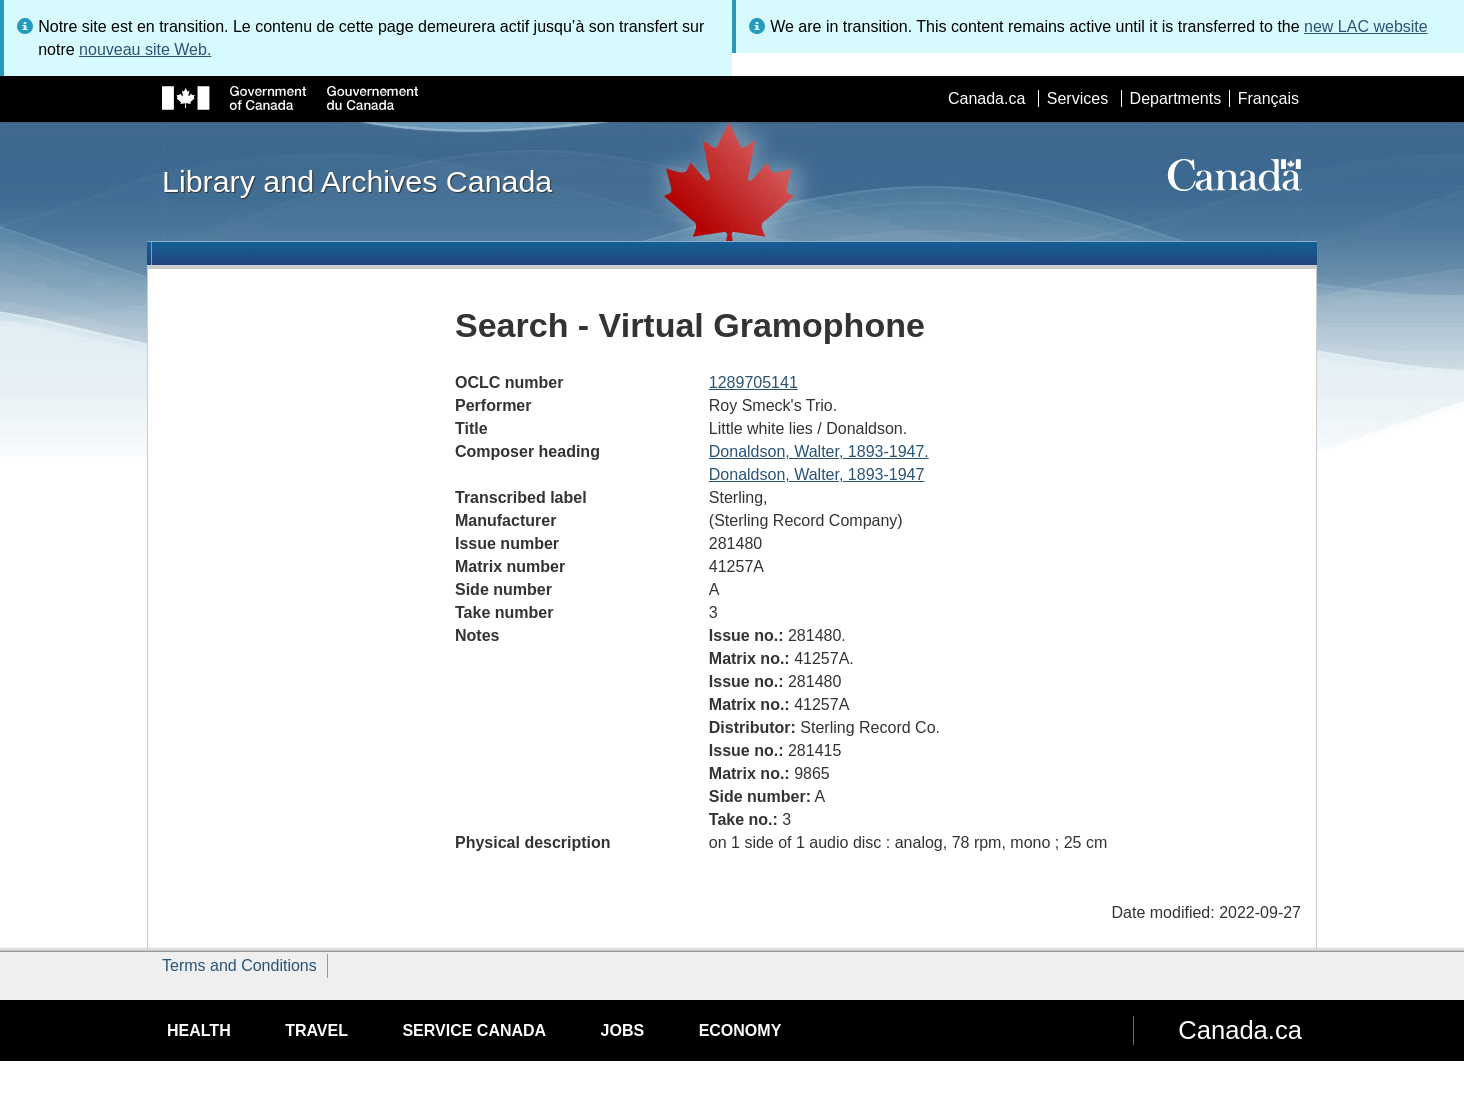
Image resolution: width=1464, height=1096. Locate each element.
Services (1077, 98)
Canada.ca (986, 98)
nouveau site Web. (145, 49)
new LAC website (1366, 26)
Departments (1176, 98)
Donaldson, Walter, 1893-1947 (817, 474)
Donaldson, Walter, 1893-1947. (819, 451)
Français (1268, 98)
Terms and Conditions (239, 965)
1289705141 (753, 382)
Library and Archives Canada (357, 181)
